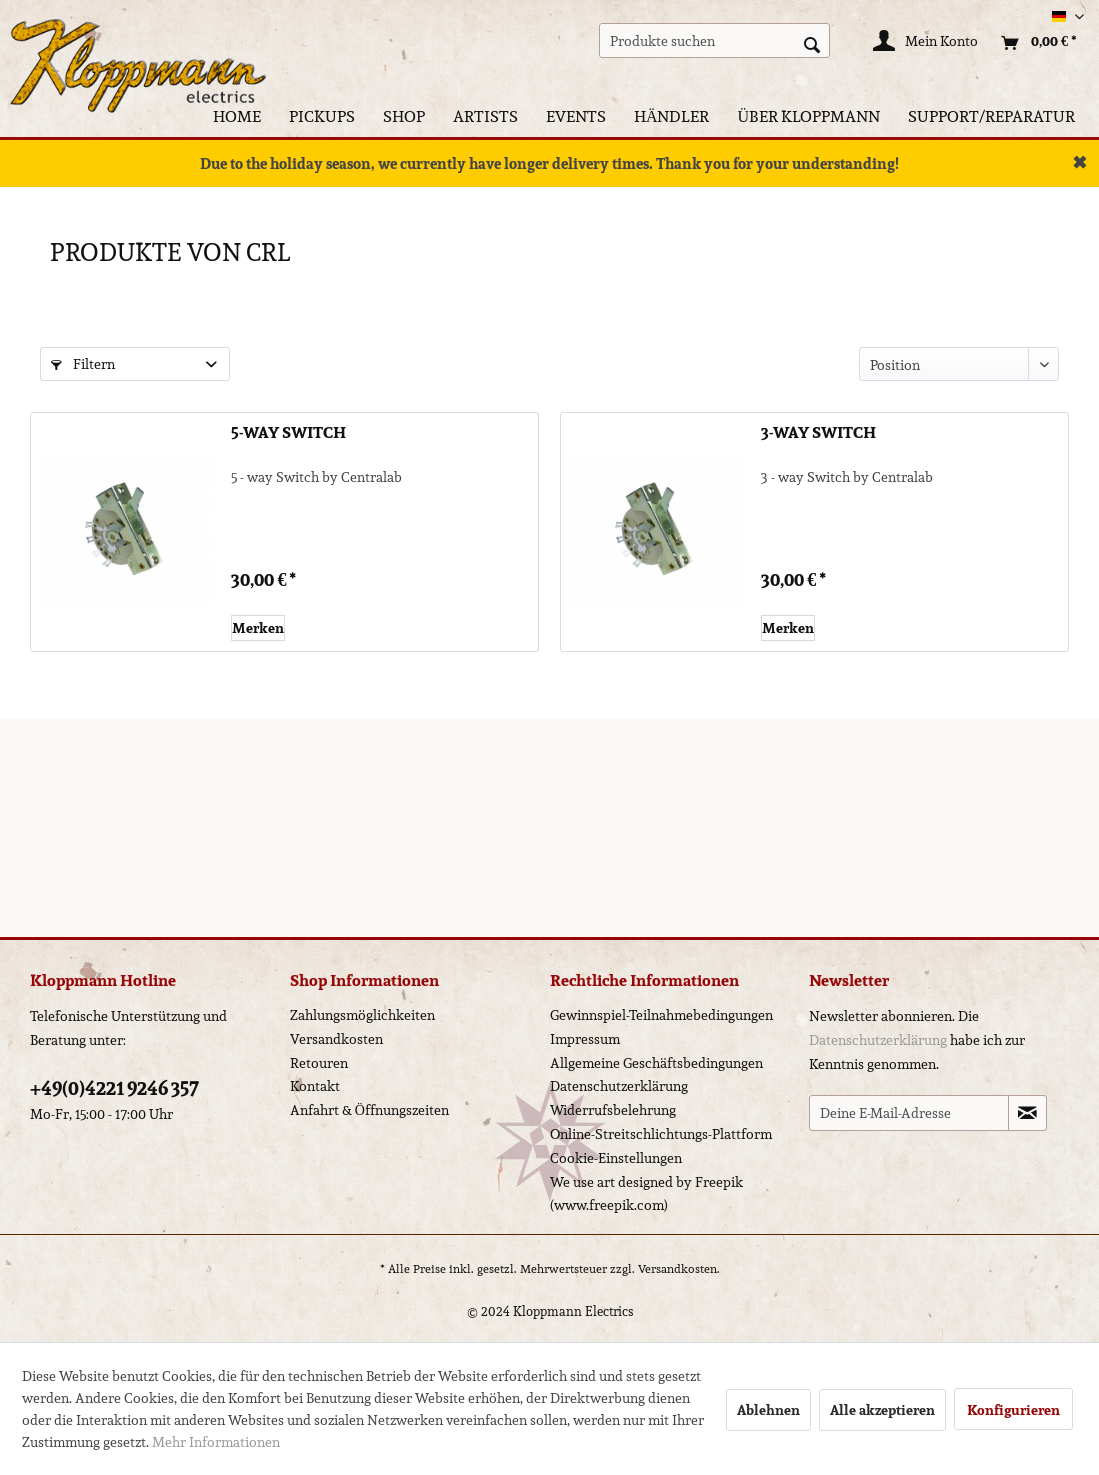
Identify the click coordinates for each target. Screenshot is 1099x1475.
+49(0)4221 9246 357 (114, 1088)
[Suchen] (812, 43)
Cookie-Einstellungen (616, 1158)
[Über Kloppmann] (808, 116)
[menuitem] (714, 40)
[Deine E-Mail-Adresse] (909, 1113)
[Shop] (404, 116)
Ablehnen (768, 1410)
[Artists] (485, 116)
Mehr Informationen (216, 1442)
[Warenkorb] (1034, 43)
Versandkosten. (679, 1268)
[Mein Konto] (926, 43)
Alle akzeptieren (882, 1410)
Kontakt (315, 1086)
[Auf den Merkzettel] (258, 628)
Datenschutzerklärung (619, 1086)
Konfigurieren (1013, 1410)
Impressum (585, 1039)
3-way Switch (818, 434)
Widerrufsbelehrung (613, 1110)
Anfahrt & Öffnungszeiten (369, 1110)
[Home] (237, 116)
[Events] (576, 116)
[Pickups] (322, 116)
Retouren (319, 1063)
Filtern (83, 364)
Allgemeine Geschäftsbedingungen (656, 1063)
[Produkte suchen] (714, 40)
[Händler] (672, 116)
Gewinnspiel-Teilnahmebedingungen (661, 1015)
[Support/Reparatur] (991, 116)
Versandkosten (336, 1039)
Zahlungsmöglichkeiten (362, 1015)
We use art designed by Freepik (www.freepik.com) (646, 1194)
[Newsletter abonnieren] (1027, 1113)
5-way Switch (288, 434)
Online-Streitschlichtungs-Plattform (661, 1134)
